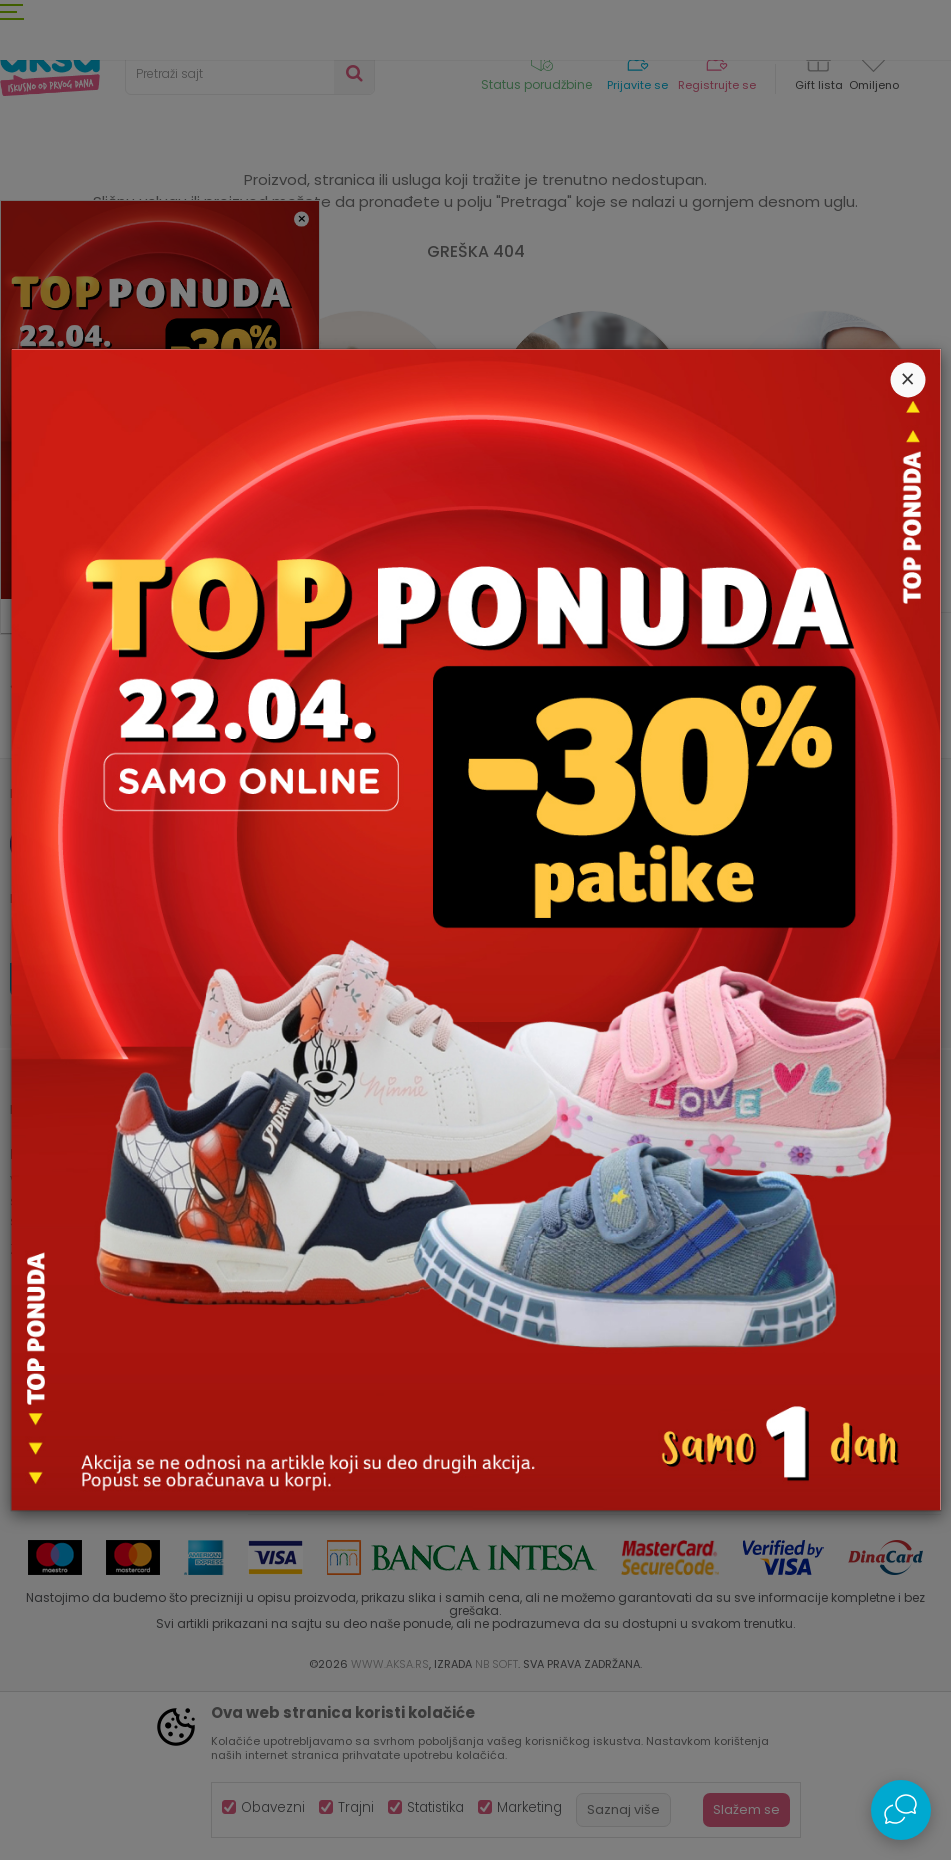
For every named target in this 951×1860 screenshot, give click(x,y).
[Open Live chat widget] (901, 1810)
